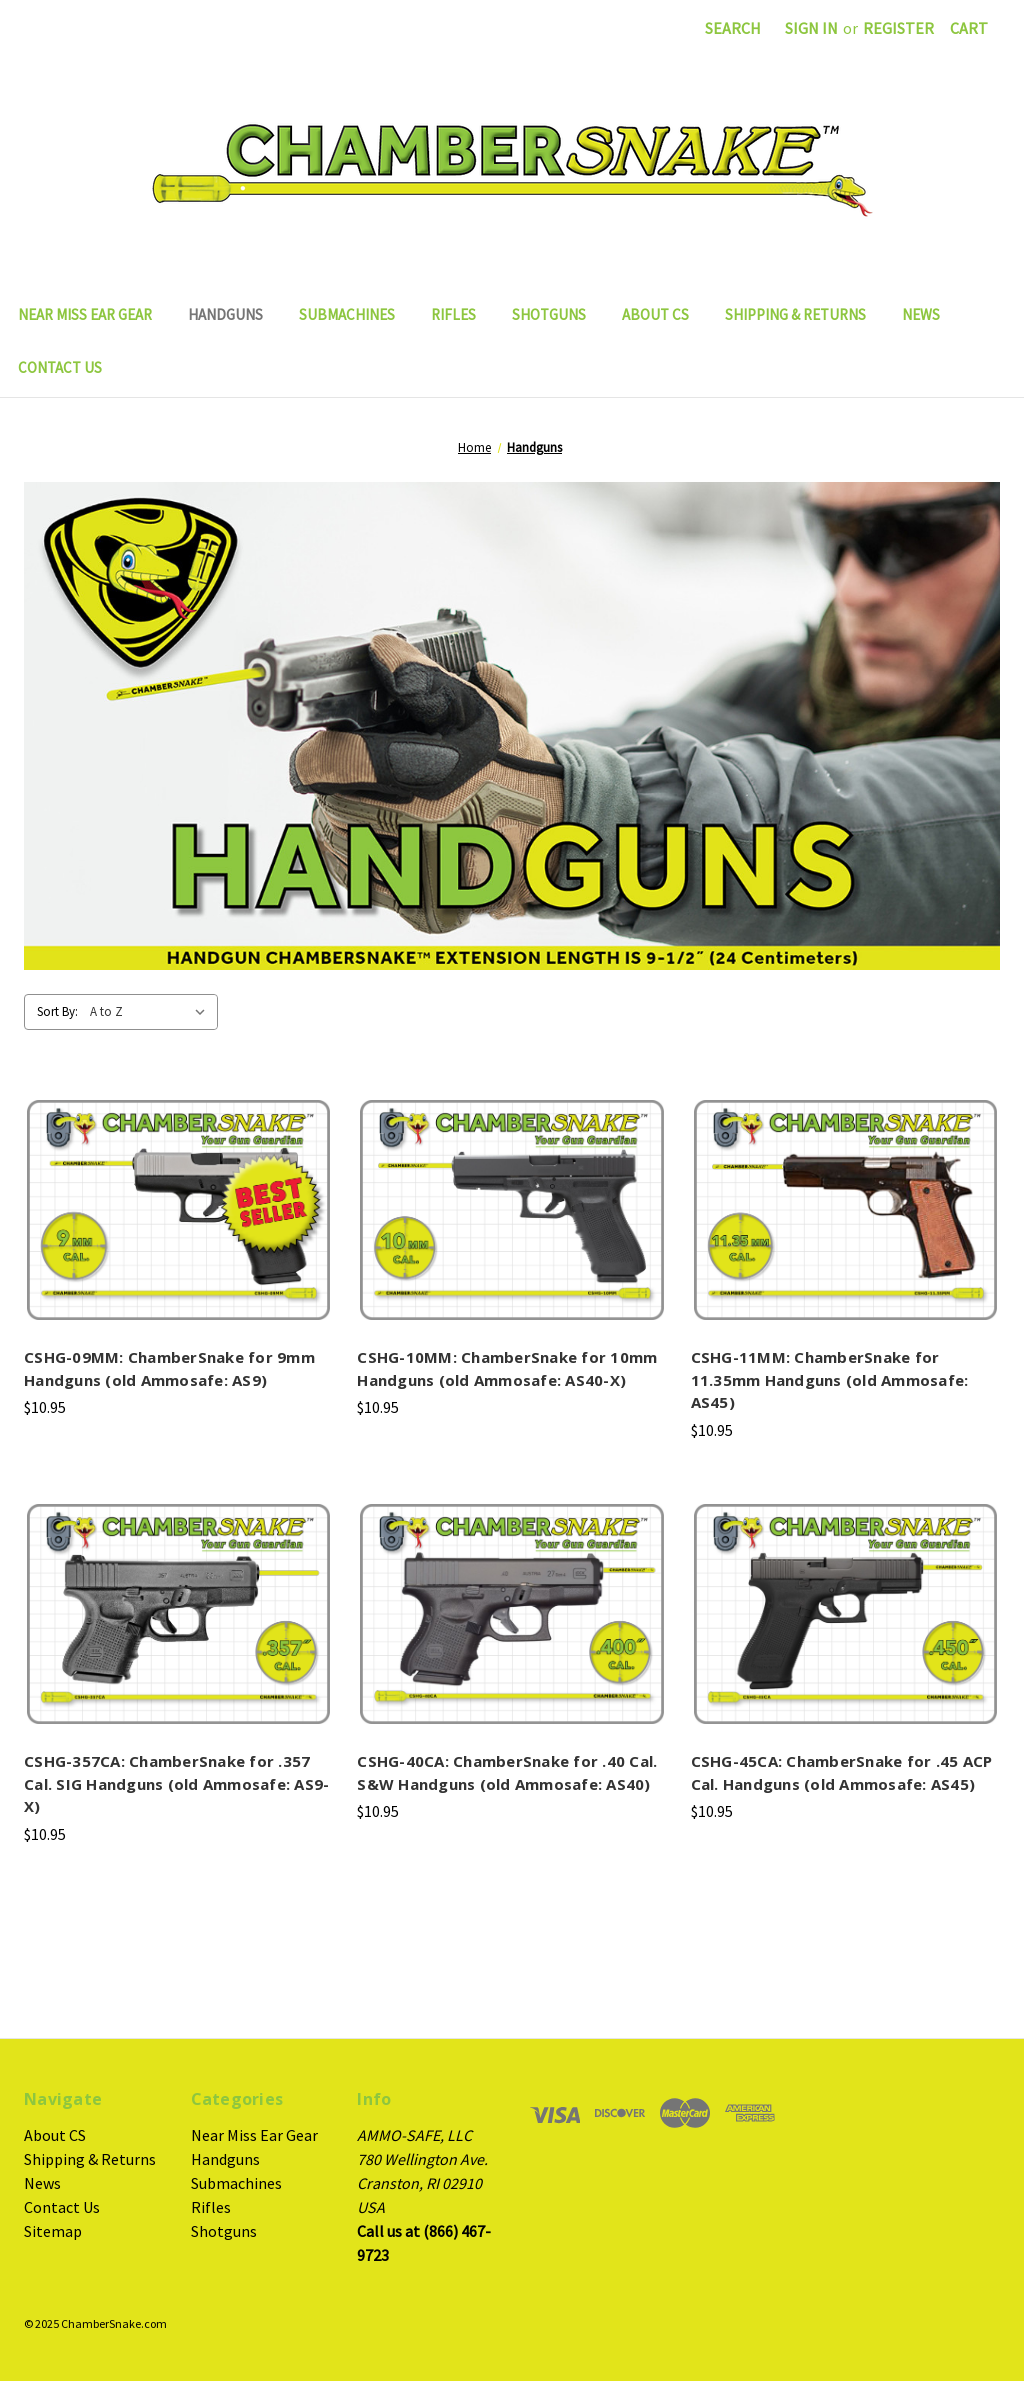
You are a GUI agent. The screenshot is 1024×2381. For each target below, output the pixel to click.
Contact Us (60, 367)
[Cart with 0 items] (969, 28)
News (921, 314)
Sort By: (57, 1011)
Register (898, 28)
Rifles (453, 314)
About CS (655, 314)
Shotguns (549, 314)
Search (733, 28)
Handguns (225, 314)
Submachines (347, 314)
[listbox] (152, 1012)
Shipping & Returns (795, 314)
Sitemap (53, 2231)
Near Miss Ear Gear (85, 314)
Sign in (811, 28)
